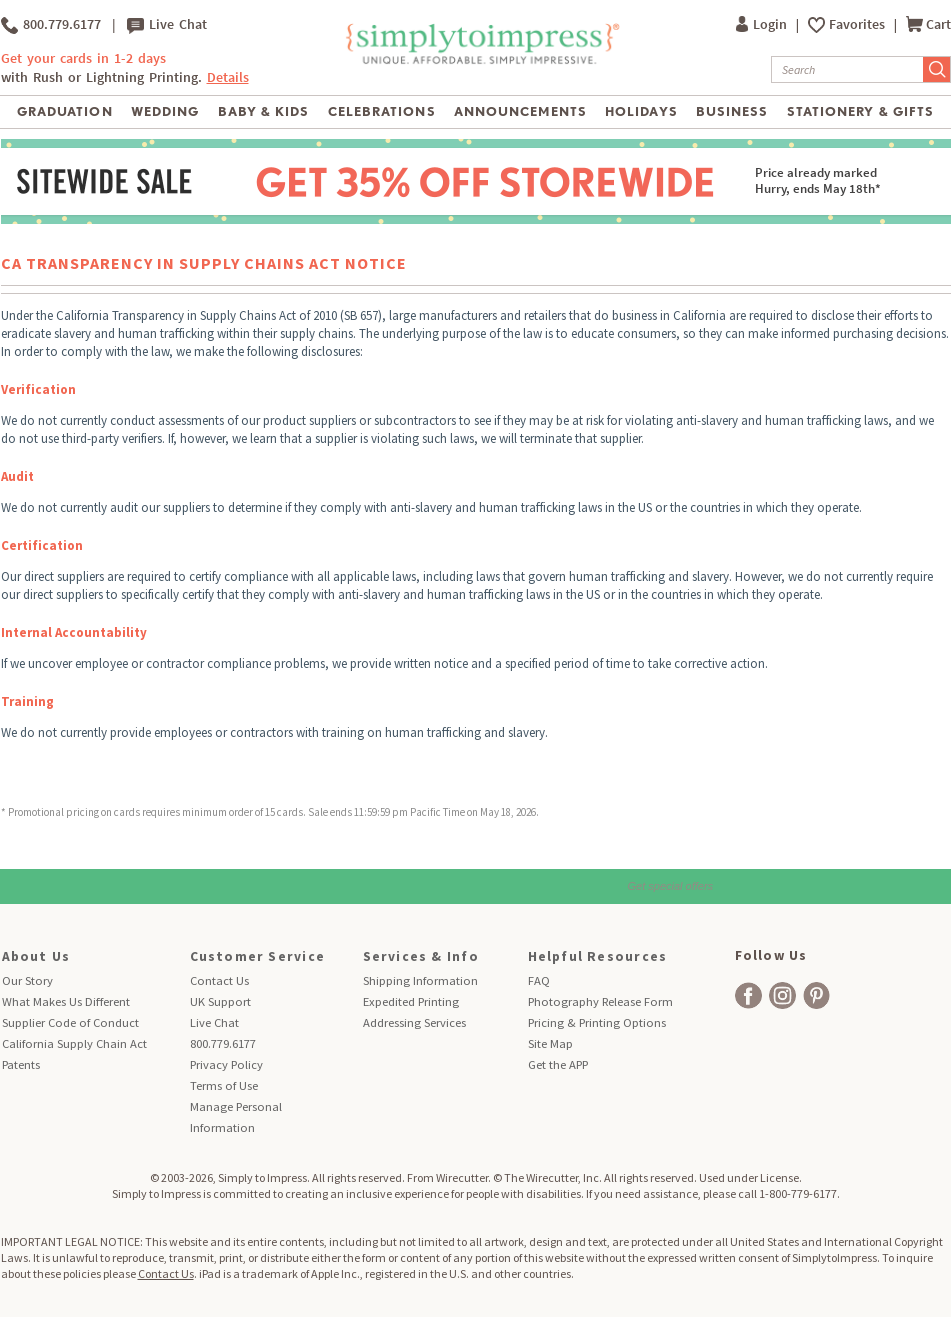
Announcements (520, 111)
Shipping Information (420, 980)
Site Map (550, 1043)
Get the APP (558, 1064)
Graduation (64, 111)
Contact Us (219, 980)
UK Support (220, 1001)
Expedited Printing (411, 1001)
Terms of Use (224, 1085)
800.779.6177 (51, 25)
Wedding (165, 111)
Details (228, 77)
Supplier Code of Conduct (70, 1022)
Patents (21, 1064)
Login (763, 24)
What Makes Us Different (66, 1001)
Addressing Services (414, 1022)
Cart (928, 24)
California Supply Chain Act (74, 1043)
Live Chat (167, 25)
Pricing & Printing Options (597, 1022)
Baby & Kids (263, 111)
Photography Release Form (600, 1001)
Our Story (27, 980)
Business (732, 111)
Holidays (641, 111)
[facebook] (748, 995)
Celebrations (381, 111)
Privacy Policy (226, 1064)
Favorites (858, 24)
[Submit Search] (937, 69)
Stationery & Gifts (860, 111)
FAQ (539, 980)
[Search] (847, 69)
